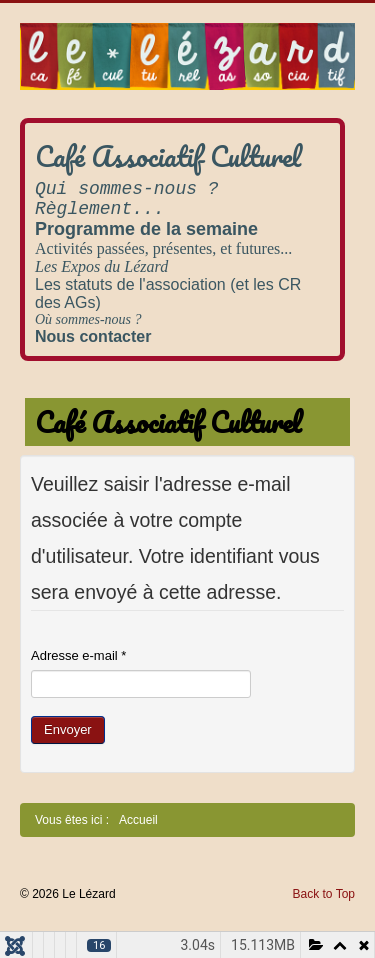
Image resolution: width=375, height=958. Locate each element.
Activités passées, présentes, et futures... (163, 248)
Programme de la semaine (146, 229)
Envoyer (68, 729)
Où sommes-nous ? (88, 319)
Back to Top (324, 894)
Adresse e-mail (78, 655)
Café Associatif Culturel (168, 156)
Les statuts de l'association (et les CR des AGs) (168, 293)
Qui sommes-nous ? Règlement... (127, 199)
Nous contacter (93, 336)
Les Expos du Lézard (101, 266)
